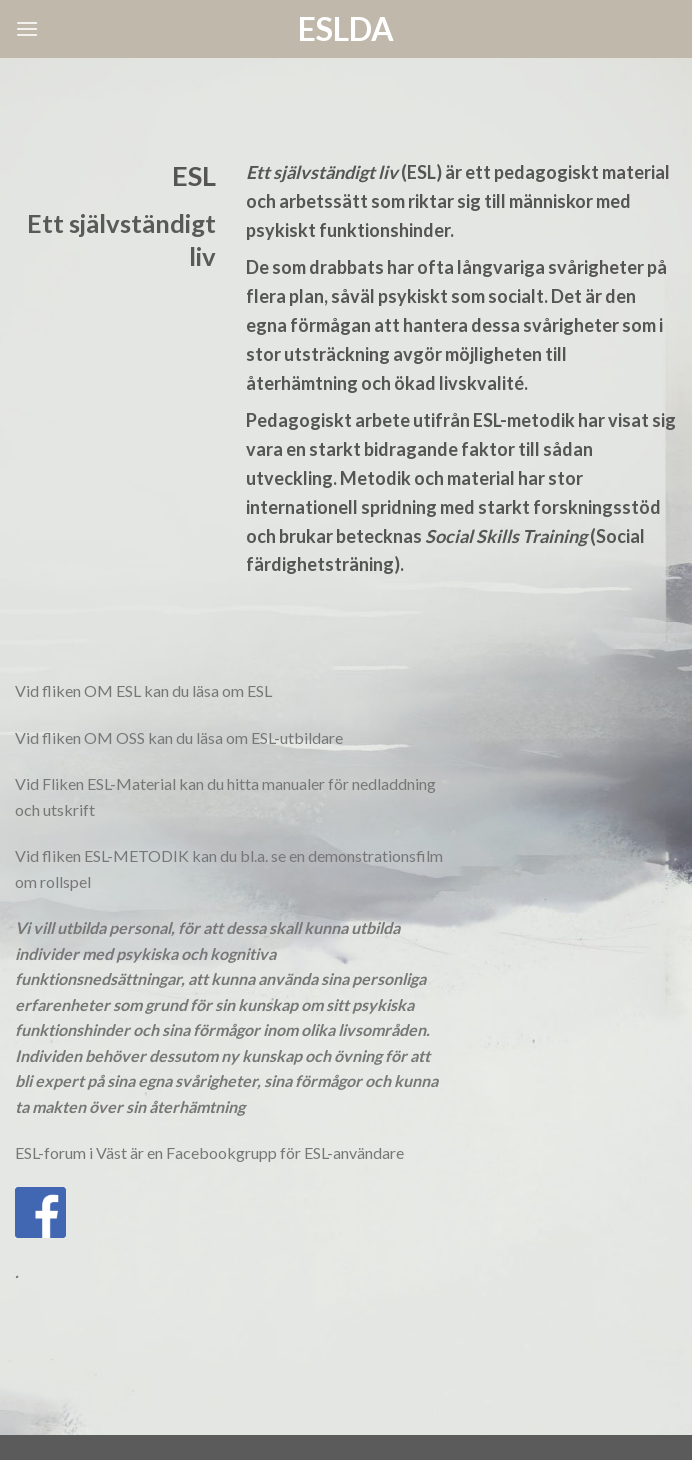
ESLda (346, 29)
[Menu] (27, 28)
